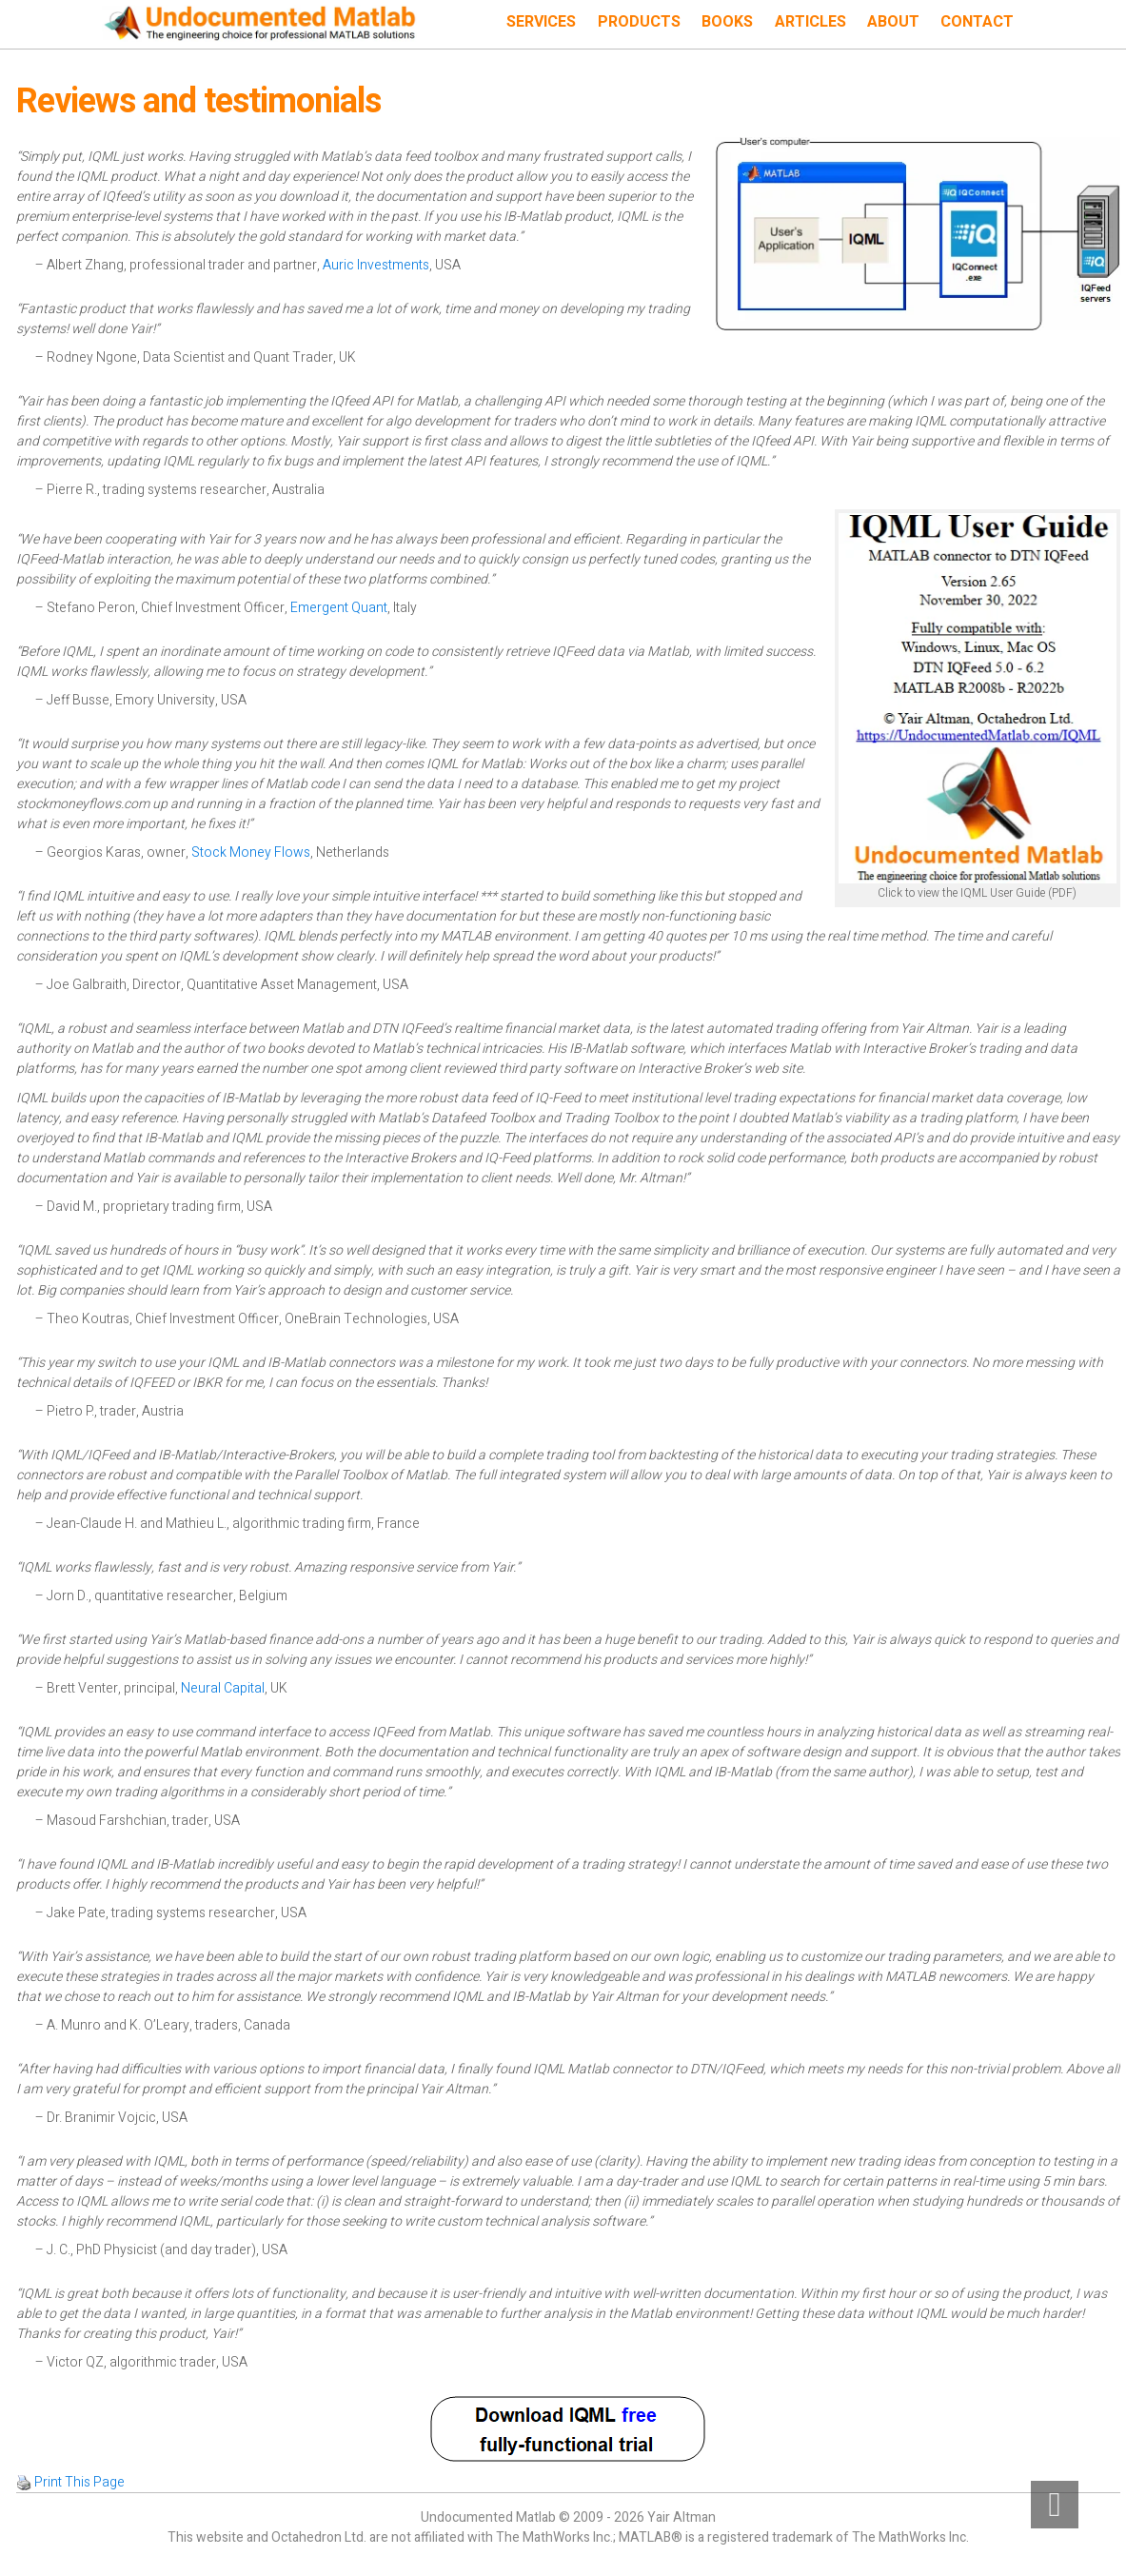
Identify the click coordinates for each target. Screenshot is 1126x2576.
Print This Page (79, 2482)
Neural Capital (223, 1688)
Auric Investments (376, 265)
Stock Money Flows (250, 852)
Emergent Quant (338, 608)
